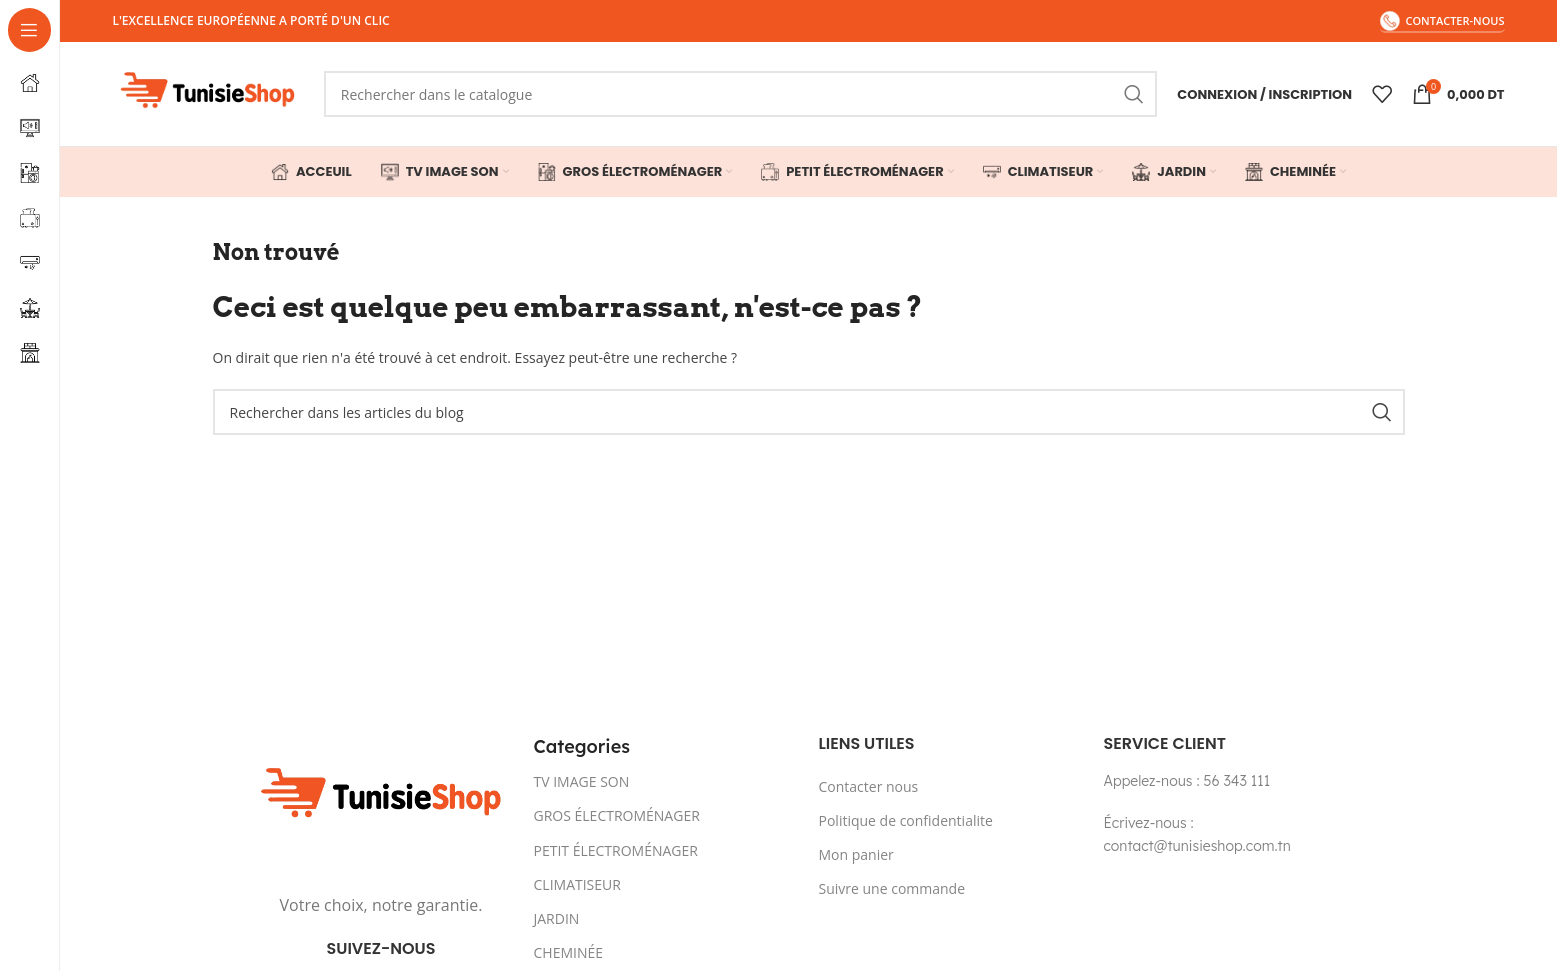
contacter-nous (1442, 21)
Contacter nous (869, 786)
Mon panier (856, 854)
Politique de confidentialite (906, 820)
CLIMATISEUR (577, 884)
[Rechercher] (740, 94)
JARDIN (557, 918)
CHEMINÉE (569, 952)
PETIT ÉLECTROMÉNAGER (616, 850)
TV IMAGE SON (582, 781)
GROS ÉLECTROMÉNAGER (617, 815)
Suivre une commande (892, 888)
